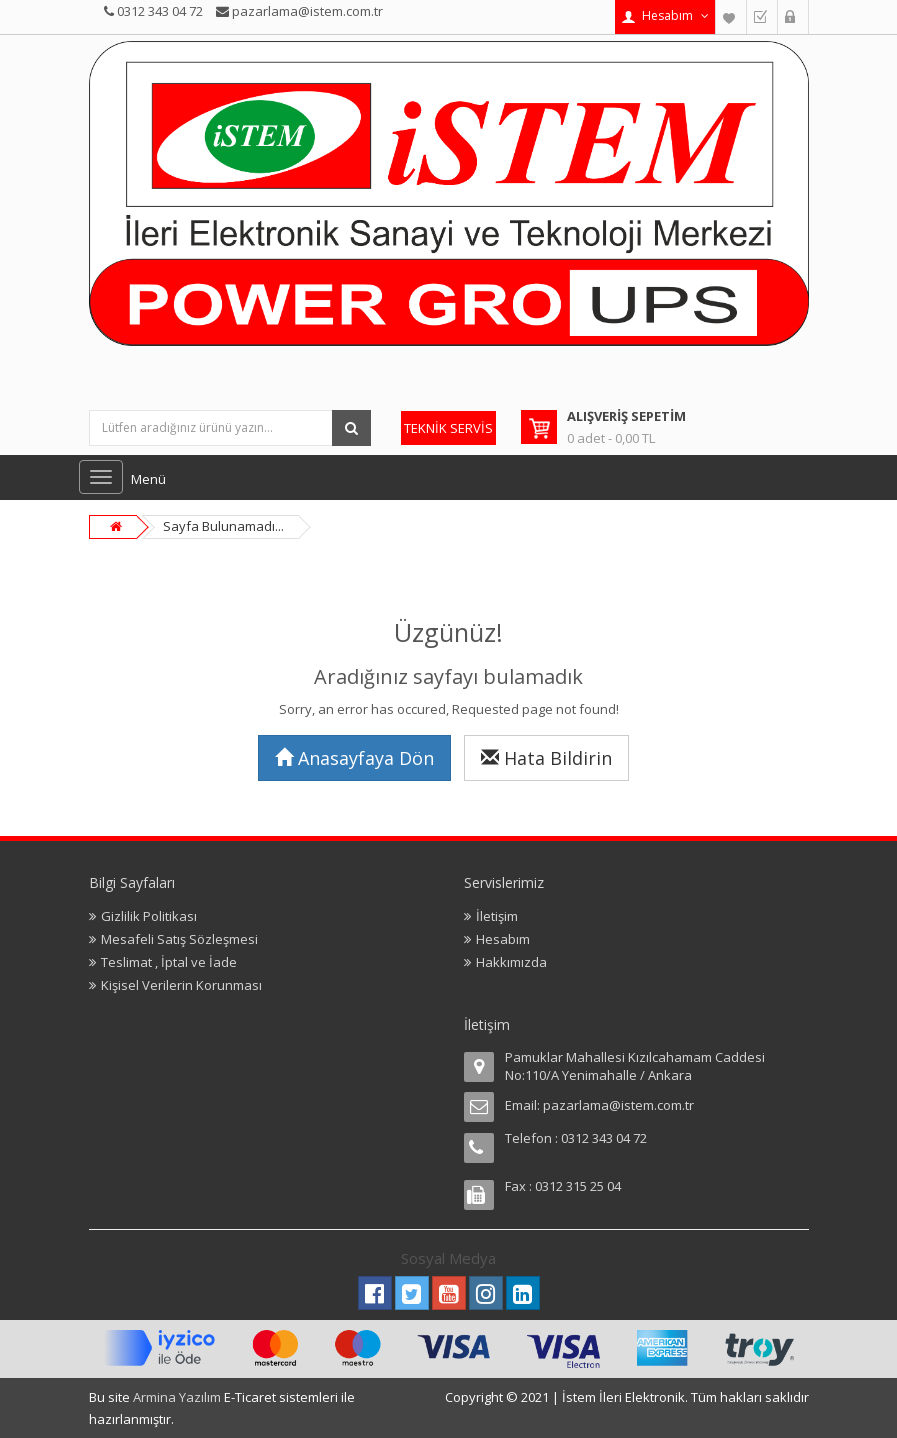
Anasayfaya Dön (354, 758)
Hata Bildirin (546, 758)
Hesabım (503, 939)
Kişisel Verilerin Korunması (181, 985)
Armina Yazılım (178, 1397)
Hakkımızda (511, 962)
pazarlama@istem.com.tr (618, 1105)
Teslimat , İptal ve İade (169, 962)
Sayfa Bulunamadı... (223, 526)
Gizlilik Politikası (149, 916)
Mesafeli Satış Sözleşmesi (179, 939)
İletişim (497, 916)
